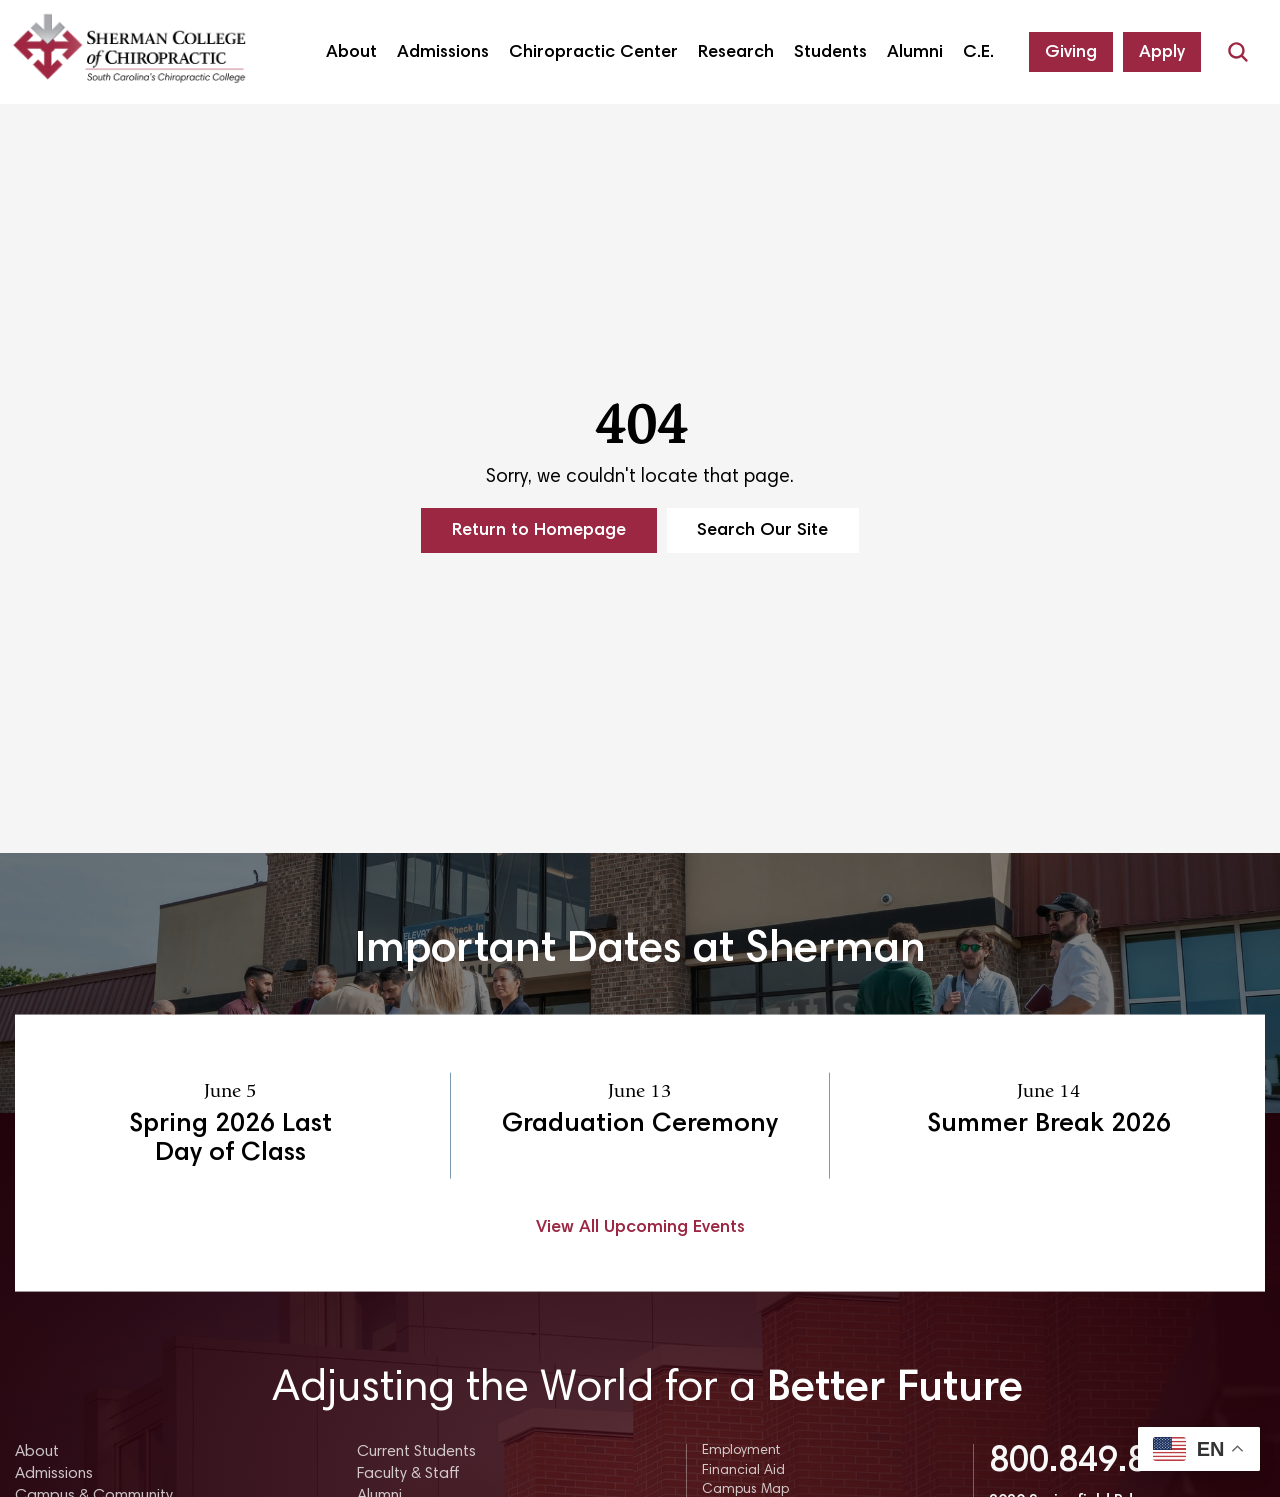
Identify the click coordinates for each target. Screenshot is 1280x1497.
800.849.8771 (1098, 1463)
